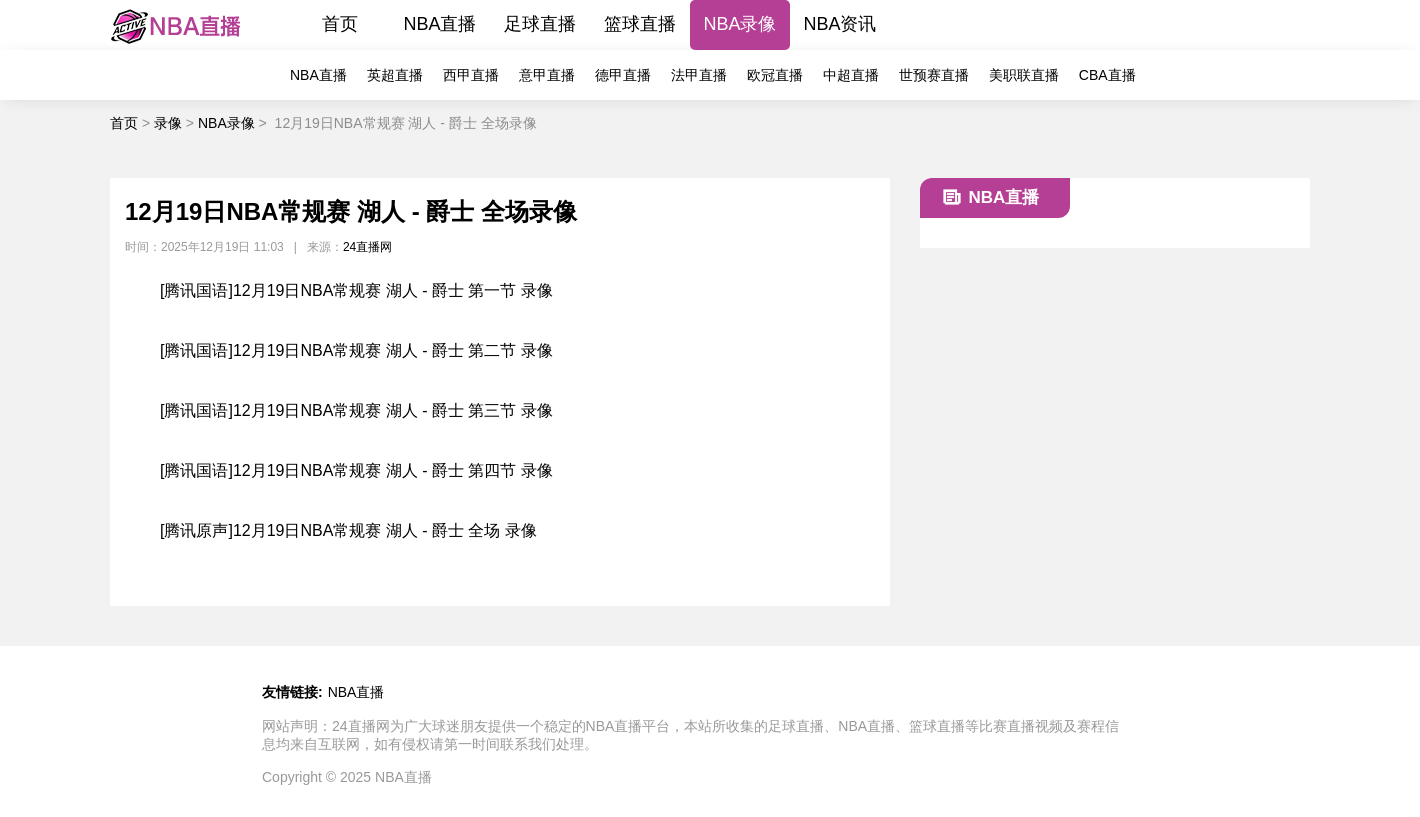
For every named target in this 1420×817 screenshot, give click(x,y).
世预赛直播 (934, 75)
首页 (340, 24)
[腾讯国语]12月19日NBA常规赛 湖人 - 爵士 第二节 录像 (356, 350)
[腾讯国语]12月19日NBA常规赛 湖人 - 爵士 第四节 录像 (356, 470)
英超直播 (395, 75)
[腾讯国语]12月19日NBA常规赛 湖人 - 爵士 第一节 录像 (356, 290)
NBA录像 (739, 24)
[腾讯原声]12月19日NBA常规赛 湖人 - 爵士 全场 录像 (348, 530)
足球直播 (540, 24)
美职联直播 (1024, 75)
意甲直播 (547, 75)
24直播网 (367, 247)
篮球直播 (640, 24)
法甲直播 (699, 75)
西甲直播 (471, 75)
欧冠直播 (775, 75)
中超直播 (851, 75)
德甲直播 (623, 75)
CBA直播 (1107, 75)
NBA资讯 (839, 24)
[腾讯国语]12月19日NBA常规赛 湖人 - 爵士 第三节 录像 (356, 410)
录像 (168, 123)
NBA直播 (439, 24)
